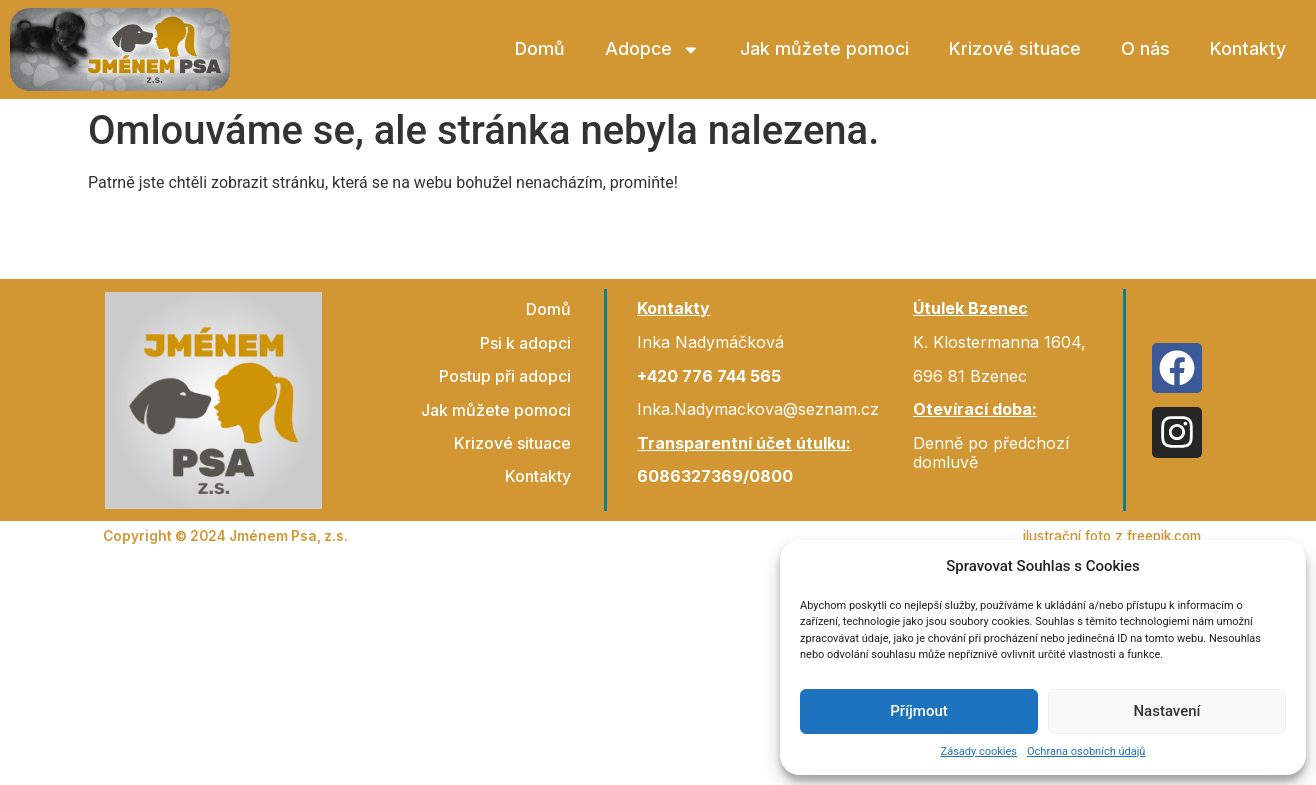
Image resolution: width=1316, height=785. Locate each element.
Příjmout (918, 711)
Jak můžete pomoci (824, 48)
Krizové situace (1015, 48)
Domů (540, 48)
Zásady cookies (979, 751)
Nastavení (1166, 711)
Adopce (652, 50)
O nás (1145, 48)
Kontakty (1248, 48)
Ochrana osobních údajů (1086, 751)
